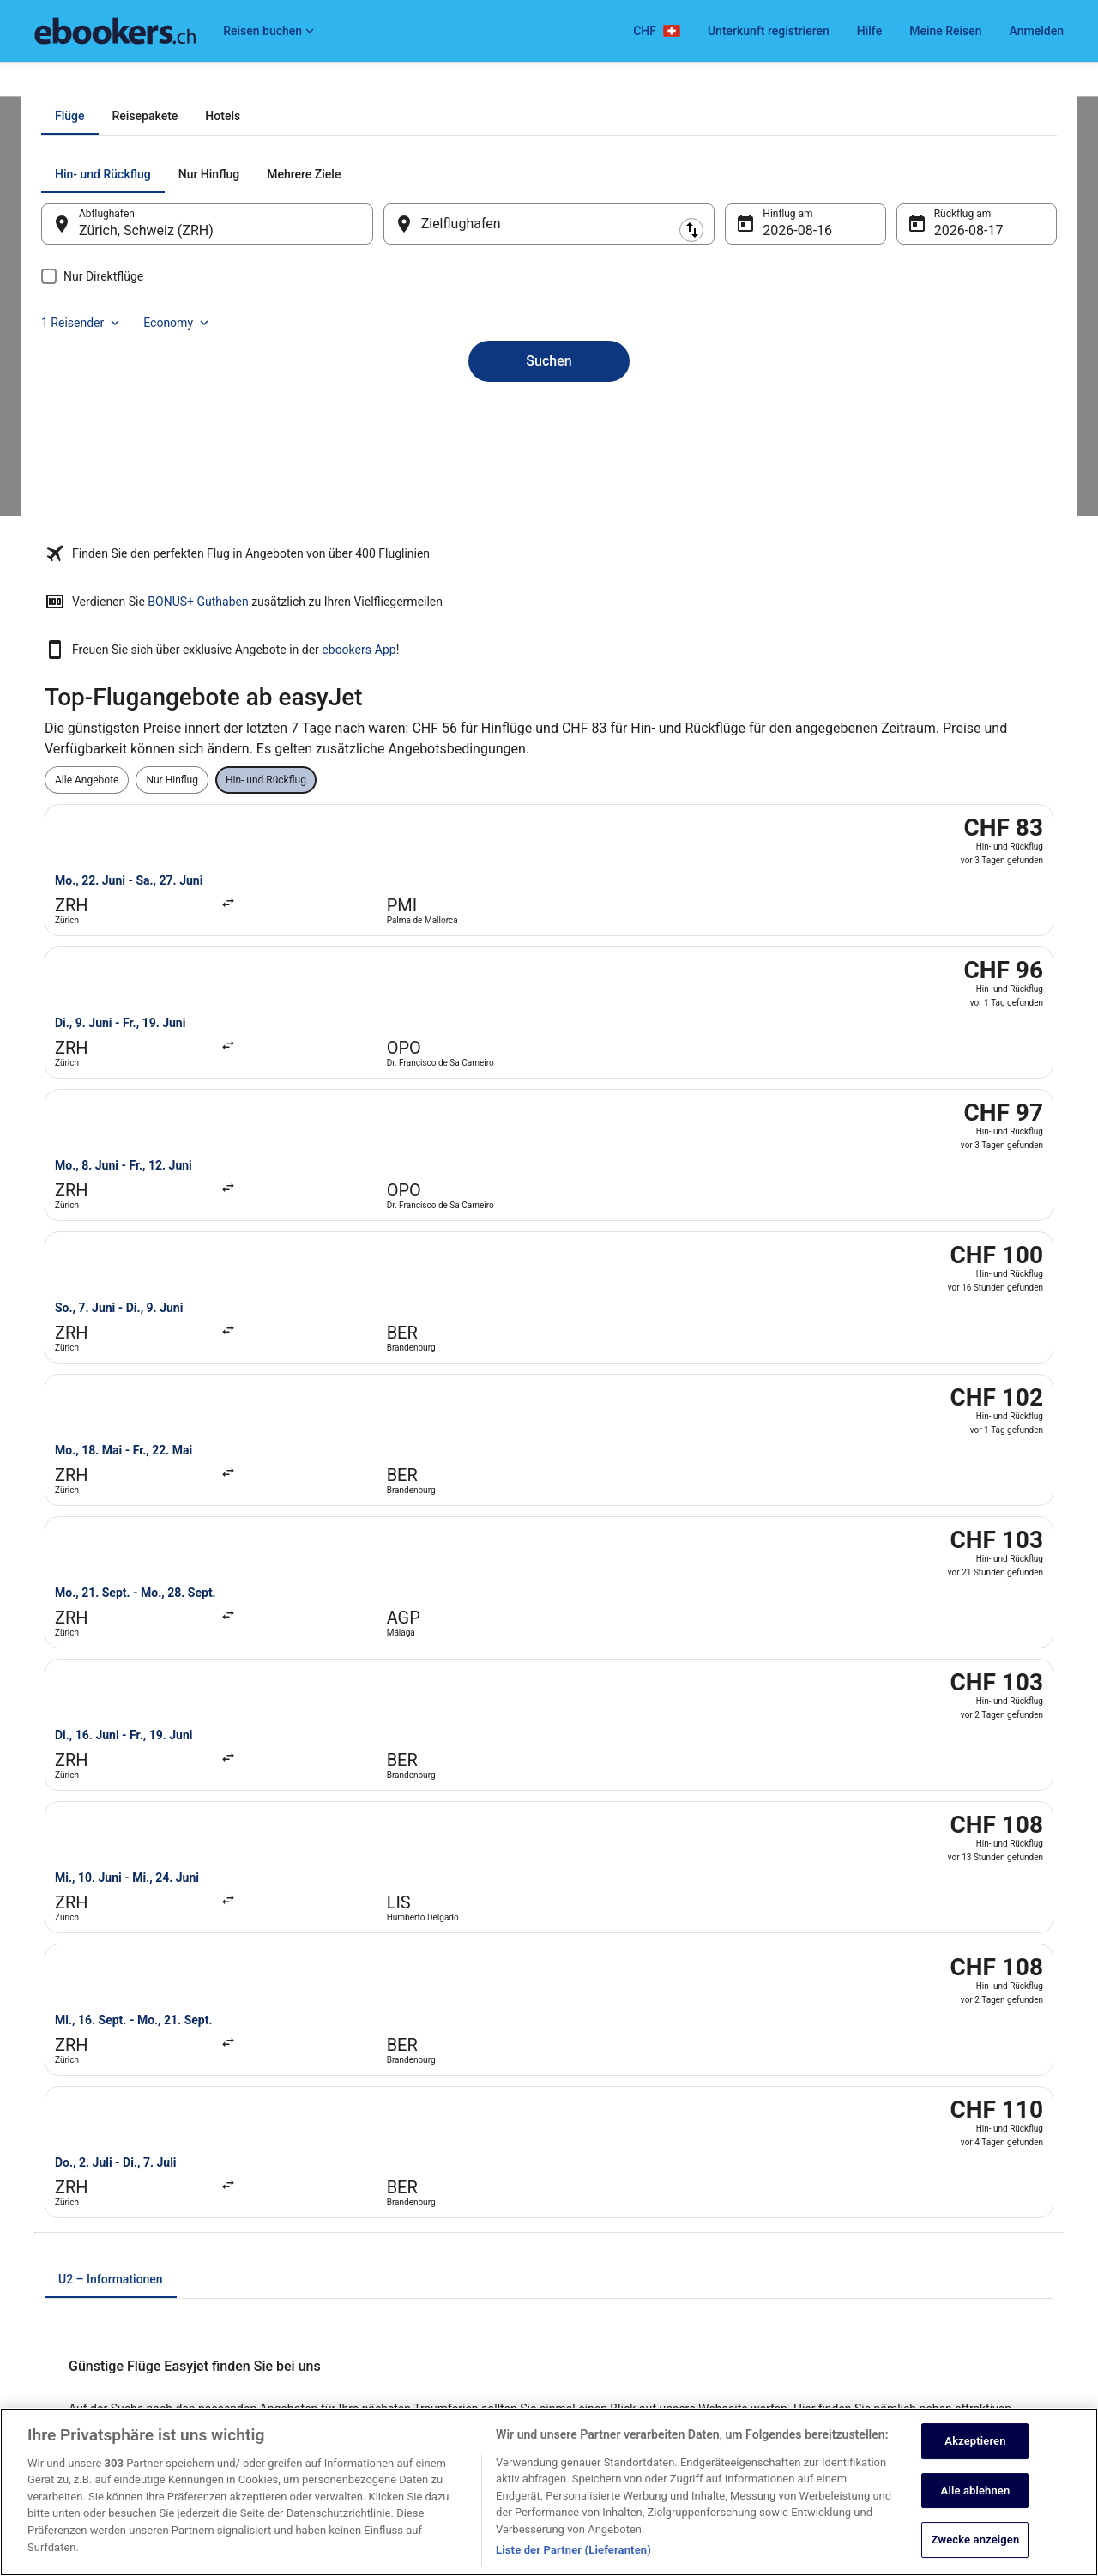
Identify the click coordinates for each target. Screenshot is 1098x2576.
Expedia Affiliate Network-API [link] (101, 2252)
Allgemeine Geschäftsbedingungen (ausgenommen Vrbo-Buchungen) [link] (683, 2204)
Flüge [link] (118, 83)
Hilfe (869, 31)
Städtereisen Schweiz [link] (349, 2252)
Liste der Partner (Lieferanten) (573, 2562)
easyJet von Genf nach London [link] (636, 1655)
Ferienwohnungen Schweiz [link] (361, 2170)
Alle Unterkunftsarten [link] (348, 2280)
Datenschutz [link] (595, 2143)
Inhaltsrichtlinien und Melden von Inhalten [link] (661, 2349)
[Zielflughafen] (549, 418)
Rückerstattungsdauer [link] (882, 2225)
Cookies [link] (584, 2170)
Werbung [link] (54, 2362)
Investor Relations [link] (75, 2280)
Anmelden (1037, 31)
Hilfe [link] (843, 2143)
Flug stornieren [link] (866, 2198)
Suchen (548, 526)
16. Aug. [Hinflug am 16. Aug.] (776, 425)
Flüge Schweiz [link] (333, 2225)
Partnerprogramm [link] (75, 2198)
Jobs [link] (45, 2143)
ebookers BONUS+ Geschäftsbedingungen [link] (662, 2294)
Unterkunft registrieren (769, 31)
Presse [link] (50, 2225)
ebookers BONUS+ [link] (76, 2307)
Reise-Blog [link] (324, 2335)
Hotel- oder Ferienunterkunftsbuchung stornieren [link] (943, 2170)
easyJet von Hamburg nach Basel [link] (140, 1688)
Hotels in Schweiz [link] (341, 2143)
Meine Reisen (945, 31)
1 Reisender (872, 369)
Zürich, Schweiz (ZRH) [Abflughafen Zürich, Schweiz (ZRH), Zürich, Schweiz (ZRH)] (180, 425)
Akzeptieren (974, 2452)
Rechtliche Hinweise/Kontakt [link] (632, 2321)
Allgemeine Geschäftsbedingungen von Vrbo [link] (667, 2239)
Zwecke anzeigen (976, 2551)
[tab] (471, 311)
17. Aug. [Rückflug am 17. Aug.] (936, 425)
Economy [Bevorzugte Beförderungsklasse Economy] (967, 369)
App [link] (43, 2335)
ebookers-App (795, 713)
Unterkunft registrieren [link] (85, 2170)
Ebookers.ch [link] (62, 83)
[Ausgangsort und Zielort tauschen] (394, 418)
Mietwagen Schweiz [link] (345, 2198)
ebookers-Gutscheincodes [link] (359, 2307)
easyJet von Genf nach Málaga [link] (133, 1655)
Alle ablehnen (976, 2502)
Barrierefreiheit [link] (600, 2266)
